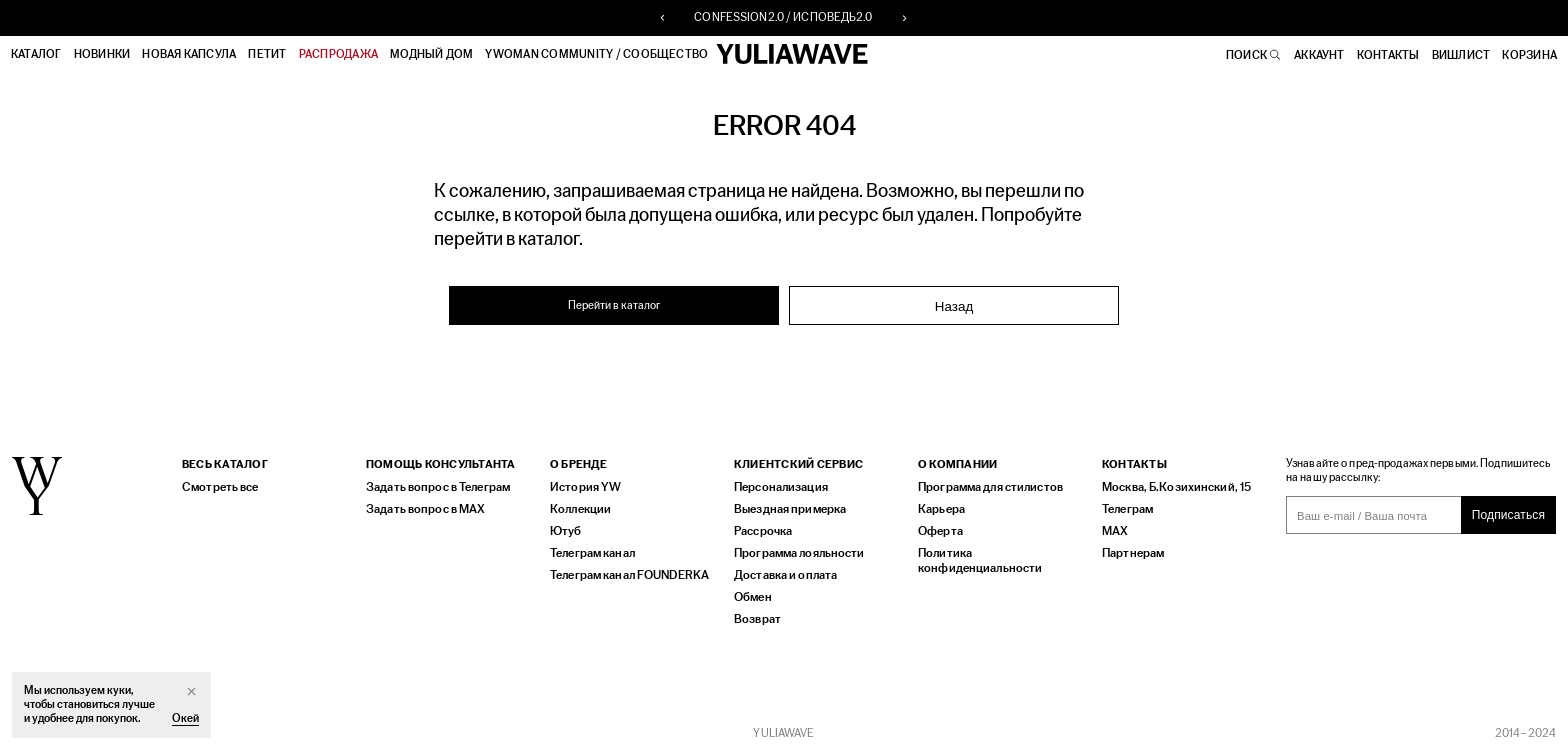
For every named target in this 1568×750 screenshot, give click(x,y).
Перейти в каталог (614, 303)
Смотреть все (217, 484)
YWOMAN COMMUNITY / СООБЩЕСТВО (598, 54)
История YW (582, 484)
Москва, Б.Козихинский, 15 (1169, 484)
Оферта (939, 528)
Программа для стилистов (985, 484)
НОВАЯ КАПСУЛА (190, 54)
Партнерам (1131, 550)
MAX (1113, 528)
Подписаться (1508, 513)
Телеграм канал (591, 550)
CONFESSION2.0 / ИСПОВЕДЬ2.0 (783, 18)
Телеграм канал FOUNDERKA (626, 572)
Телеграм (1126, 506)
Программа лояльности (794, 550)
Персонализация (777, 484)
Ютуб (563, 528)
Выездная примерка (785, 506)
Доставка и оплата (782, 572)
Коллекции (578, 506)
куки (118, 690)
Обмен (752, 594)
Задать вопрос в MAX (420, 506)
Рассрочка (762, 528)
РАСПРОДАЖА (339, 54)
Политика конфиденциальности (999, 550)
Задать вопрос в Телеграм (433, 484)
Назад (954, 304)
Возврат (755, 616)
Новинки (103, 54)
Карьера (939, 506)
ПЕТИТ (269, 54)
